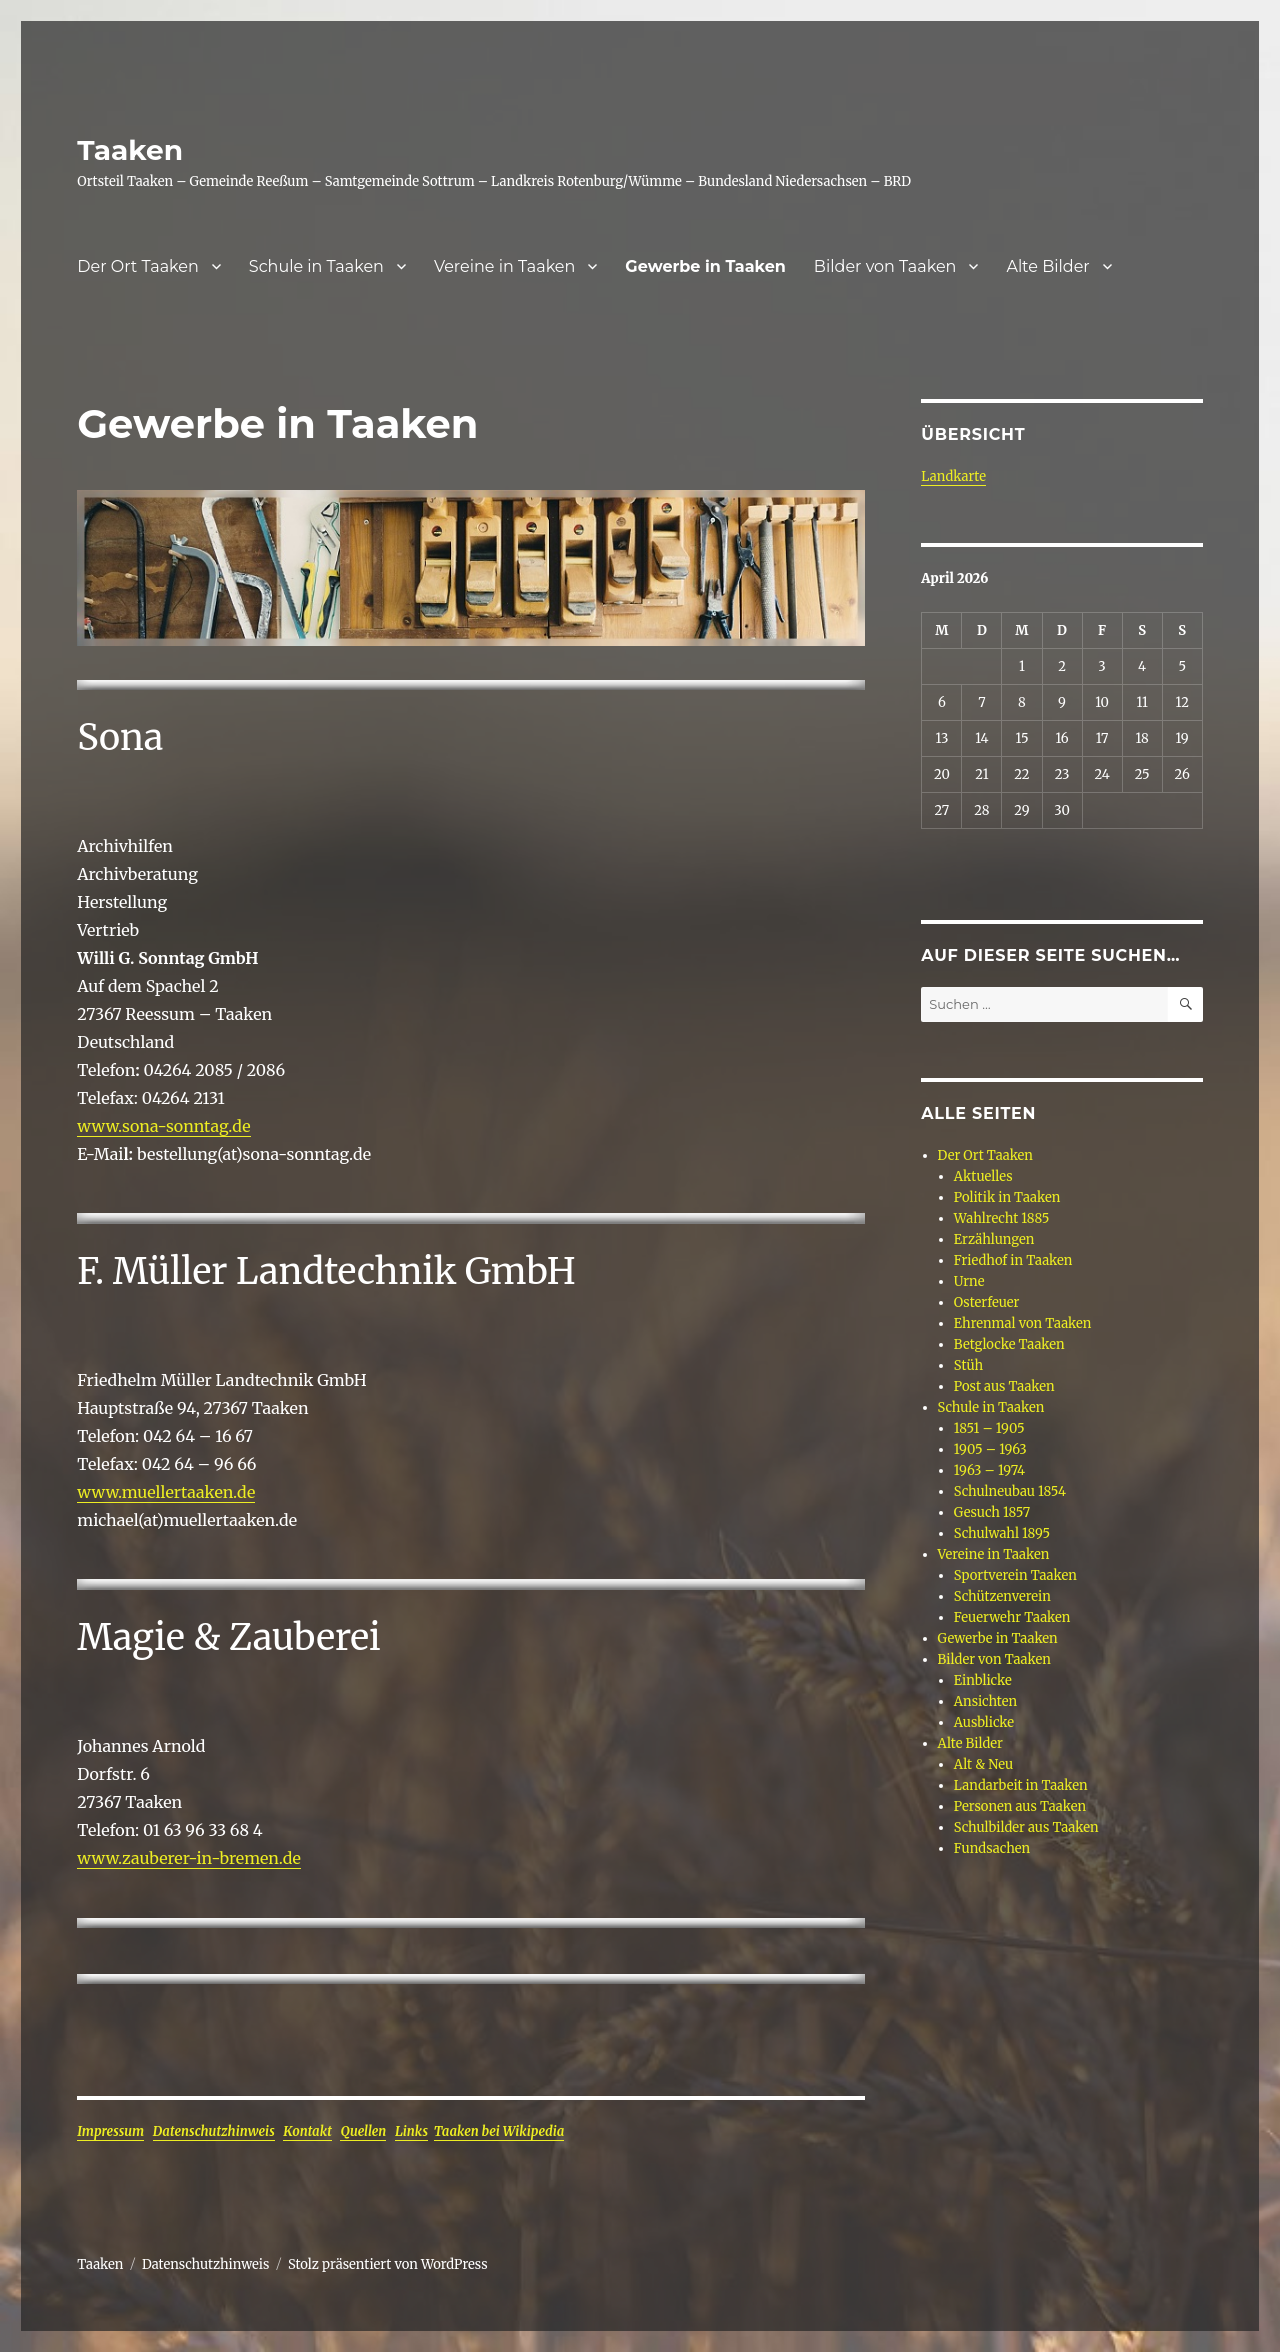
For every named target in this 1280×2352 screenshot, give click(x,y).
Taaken (130, 150)
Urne (969, 1281)
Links (411, 2131)
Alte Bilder (1047, 266)
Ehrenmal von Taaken (1023, 1323)
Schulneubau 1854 (1010, 1491)
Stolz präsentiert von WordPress (388, 2264)
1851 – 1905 (989, 1428)
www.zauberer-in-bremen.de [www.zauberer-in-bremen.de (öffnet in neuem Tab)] (189, 1858)
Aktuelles (983, 1176)
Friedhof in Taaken (1013, 1260)
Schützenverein (1002, 1596)
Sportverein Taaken (1015, 1575)
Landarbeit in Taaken (1021, 1785)
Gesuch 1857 (992, 1512)
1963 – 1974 (989, 1470)
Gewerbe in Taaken (705, 266)
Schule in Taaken (316, 266)
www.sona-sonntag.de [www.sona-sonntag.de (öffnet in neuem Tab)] (163, 1126)
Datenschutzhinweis (214, 2131)
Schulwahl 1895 (1002, 1533)
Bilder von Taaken (885, 266)
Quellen (363, 2131)
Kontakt (307, 2131)
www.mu (112, 1492)
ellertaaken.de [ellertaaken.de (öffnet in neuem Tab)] (201, 1492)
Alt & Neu (983, 1764)
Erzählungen (994, 1239)
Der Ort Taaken (138, 266)
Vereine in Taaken (504, 266)
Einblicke (983, 1680)
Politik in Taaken (1007, 1197)
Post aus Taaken (1004, 1386)
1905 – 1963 (990, 1449)
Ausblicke (984, 1722)
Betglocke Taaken (1009, 1344)
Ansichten (985, 1701)
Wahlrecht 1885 (1001, 1218)
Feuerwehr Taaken (1012, 1617)
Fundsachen (992, 1848)
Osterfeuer (987, 1302)
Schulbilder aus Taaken (1026, 1827)
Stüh (968, 1365)
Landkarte (953, 476)
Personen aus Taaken (1020, 1806)
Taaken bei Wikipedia (499, 2131)
